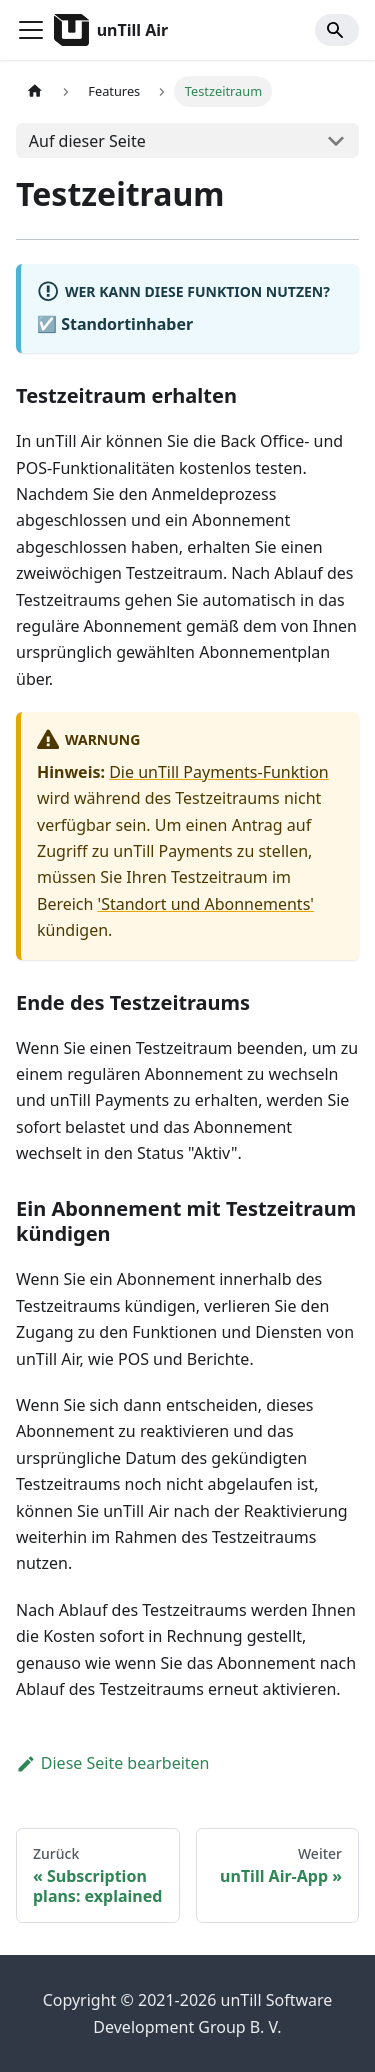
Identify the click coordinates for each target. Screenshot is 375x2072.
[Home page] (35, 91)
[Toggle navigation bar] (31, 30)
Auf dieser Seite (87, 141)
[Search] (337, 30)
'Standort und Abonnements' (206, 904)
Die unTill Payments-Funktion (219, 772)
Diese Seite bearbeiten (113, 1763)
